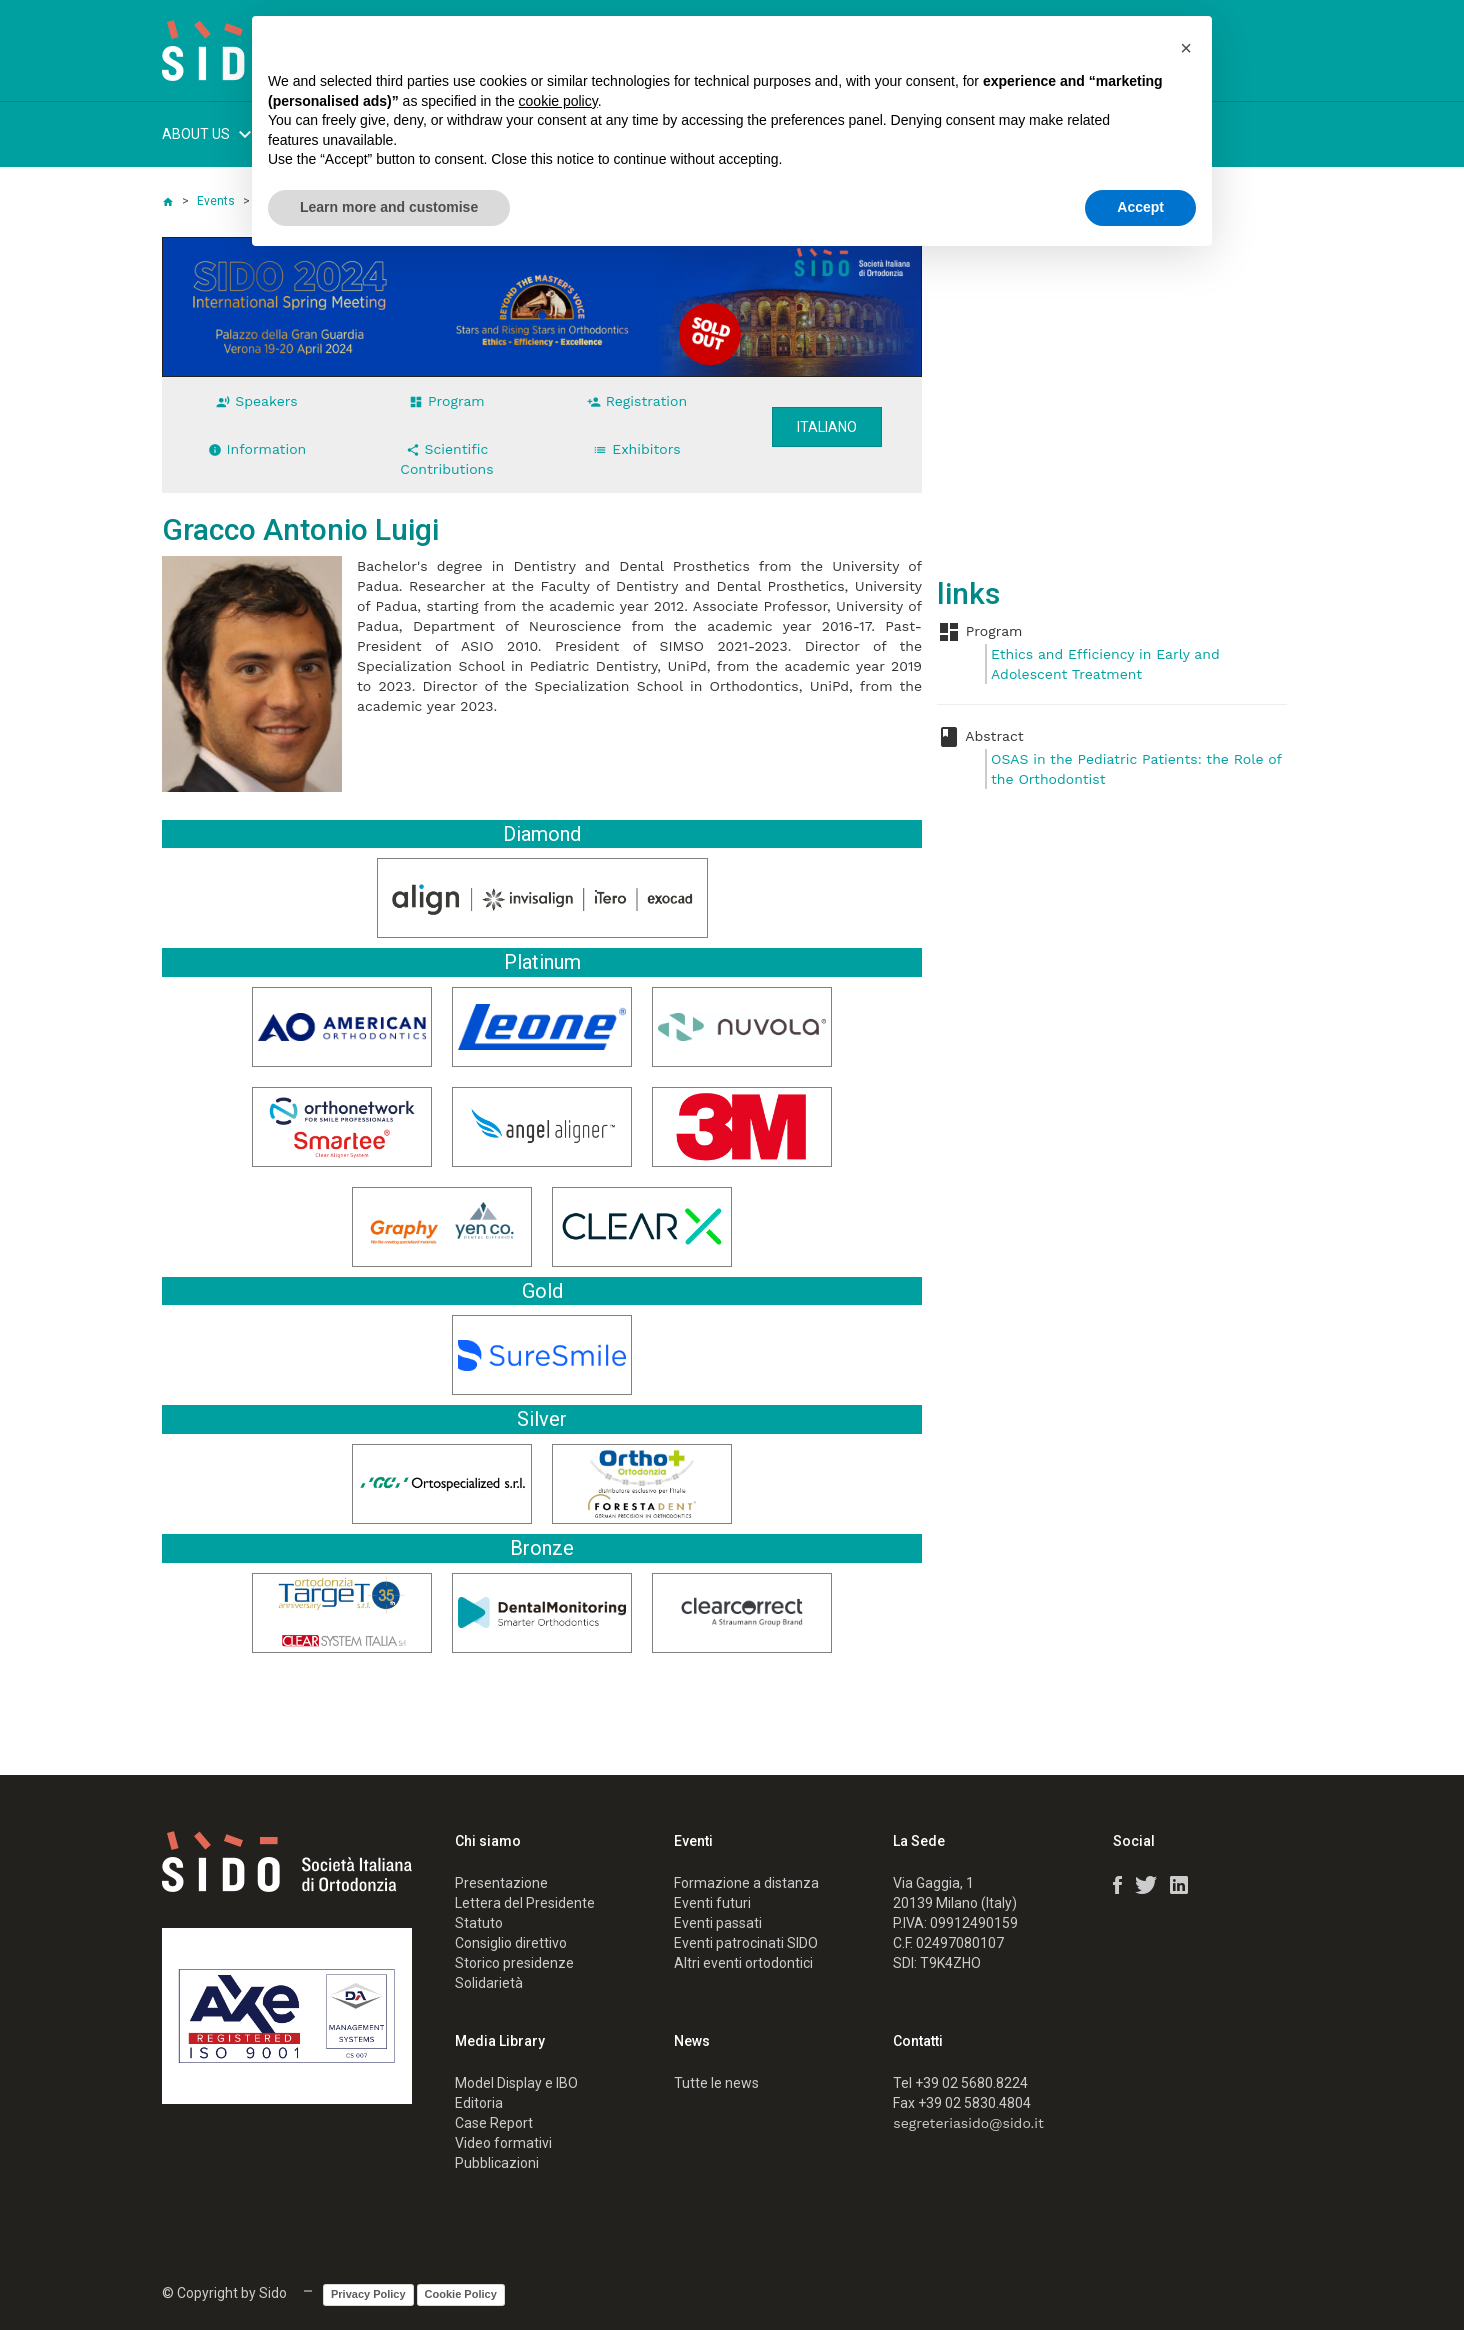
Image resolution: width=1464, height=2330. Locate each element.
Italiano (827, 427)
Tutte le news (716, 2083)
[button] (1186, 48)
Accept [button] (1140, 207)
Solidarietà (489, 1983)
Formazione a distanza (746, 1883)
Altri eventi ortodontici (743, 1963)
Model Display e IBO (516, 2083)
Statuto (479, 1923)
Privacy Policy (368, 2294)
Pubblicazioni (497, 2163)
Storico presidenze (514, 1963)
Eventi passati (718, 1923)
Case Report (494, 2123)
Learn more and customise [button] (389, 207)
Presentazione (501, 1883)
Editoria (479, 2103)
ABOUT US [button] (209, 136)
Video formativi (503, 2143)
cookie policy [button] (558, 101)
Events (216, 201)
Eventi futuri (712, 1903)
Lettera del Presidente (525, 1903)
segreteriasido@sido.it (968, 2123)
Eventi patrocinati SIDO (746, 1943)
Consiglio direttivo (511, 1943)
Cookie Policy (461, 2294)
